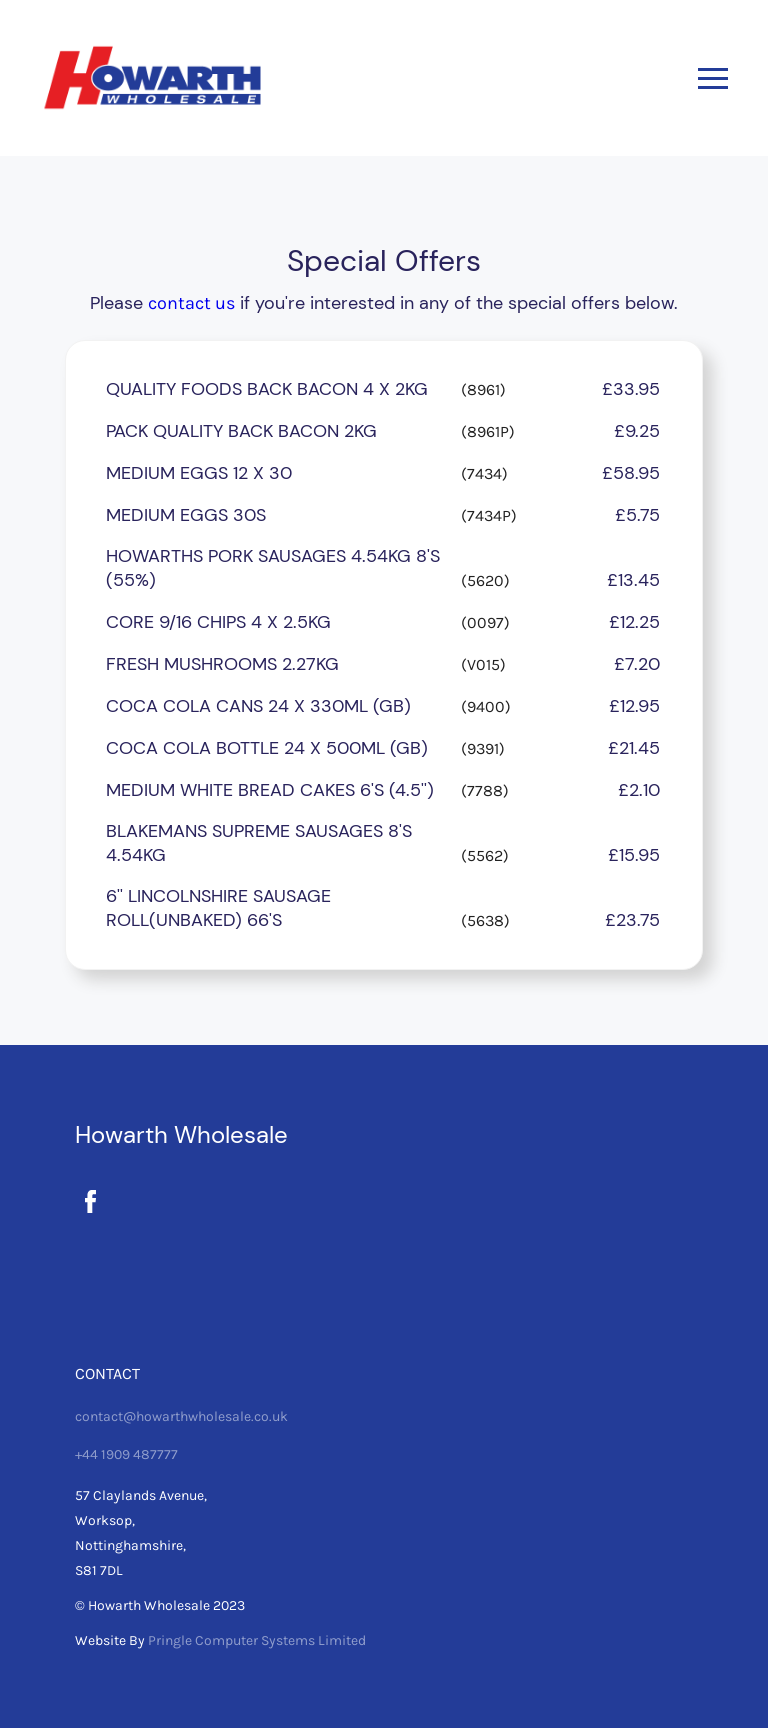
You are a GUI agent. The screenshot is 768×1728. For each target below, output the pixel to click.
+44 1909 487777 (126, 1454)
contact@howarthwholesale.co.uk (181, 1416)
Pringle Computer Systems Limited (257, 1640)
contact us (191, 303)
